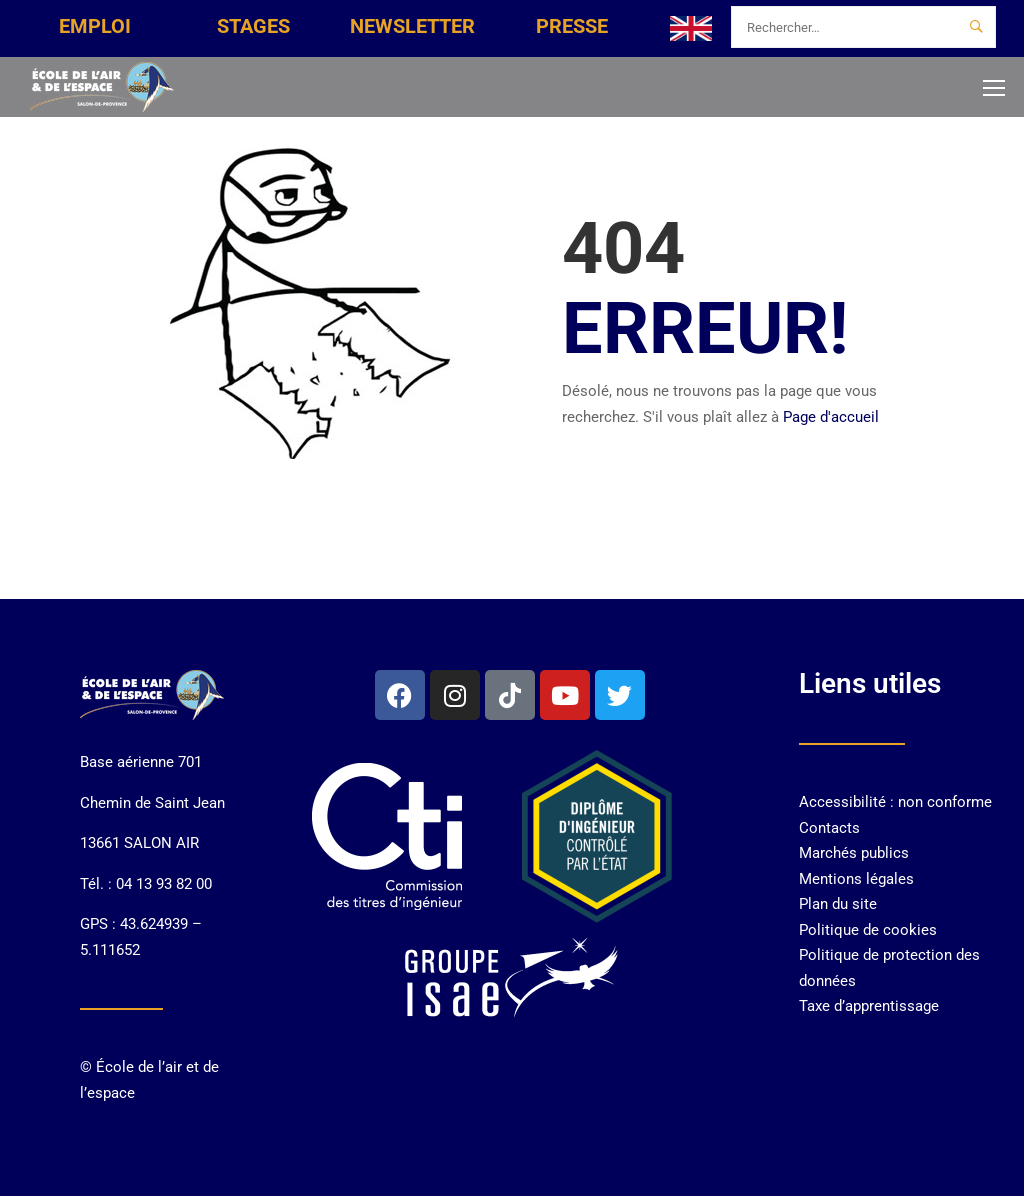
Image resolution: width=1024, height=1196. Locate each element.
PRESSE (572, 26)
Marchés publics (854, 853)
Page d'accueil (831, 417)
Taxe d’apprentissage (869, 1006)
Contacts (829, 828)
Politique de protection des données (889, 968)
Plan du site (838, 904)
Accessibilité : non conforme (895, 802)
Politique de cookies (868, 930)
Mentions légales (856, 879)
